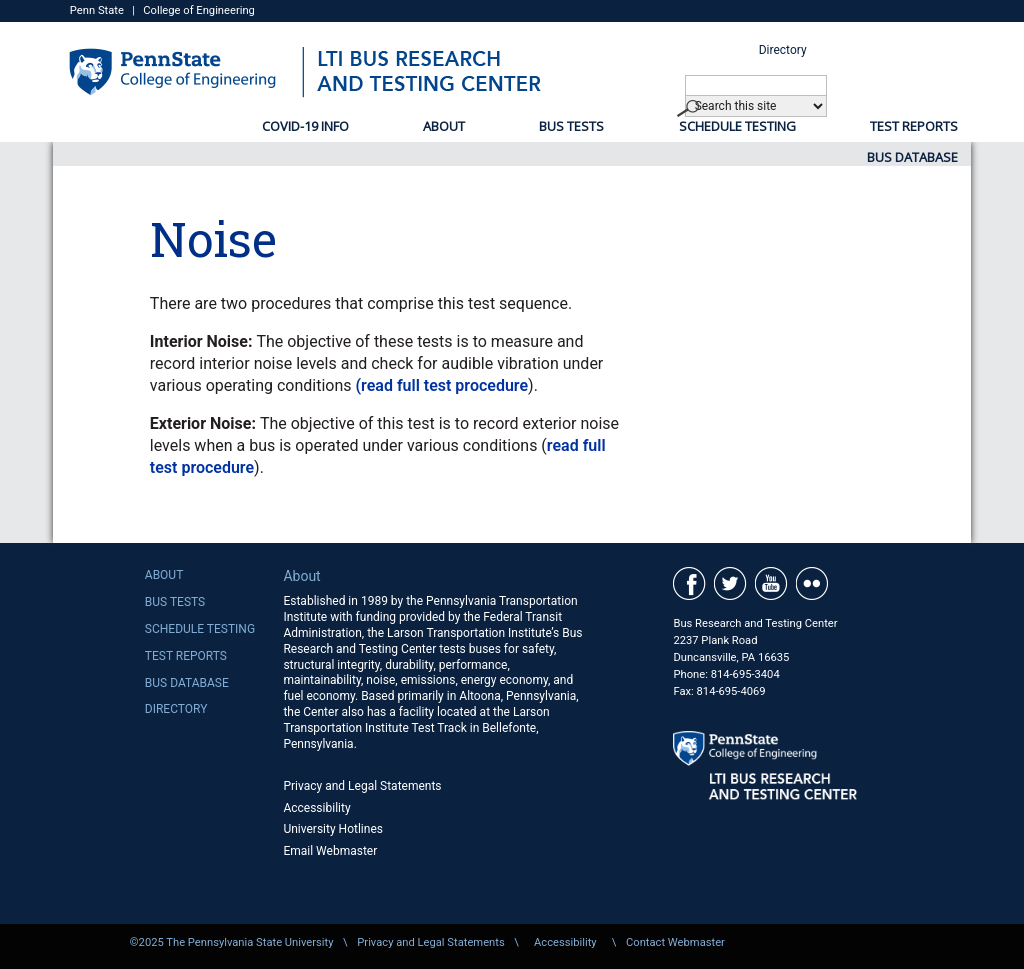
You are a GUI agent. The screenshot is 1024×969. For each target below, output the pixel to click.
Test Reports (914, 126)
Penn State (97, 10)
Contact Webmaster (675, 942)
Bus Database (912, 157)
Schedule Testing (737, 126)
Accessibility (316, 808)
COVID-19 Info (305, 126)
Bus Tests (571, 126)
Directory (783, 50)
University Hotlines (333, 829)
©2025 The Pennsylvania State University (232, 942)
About (444, 126)
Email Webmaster (330, 851)
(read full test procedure (442, 385)
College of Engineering (199, 10)
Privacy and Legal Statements (362, 786)
